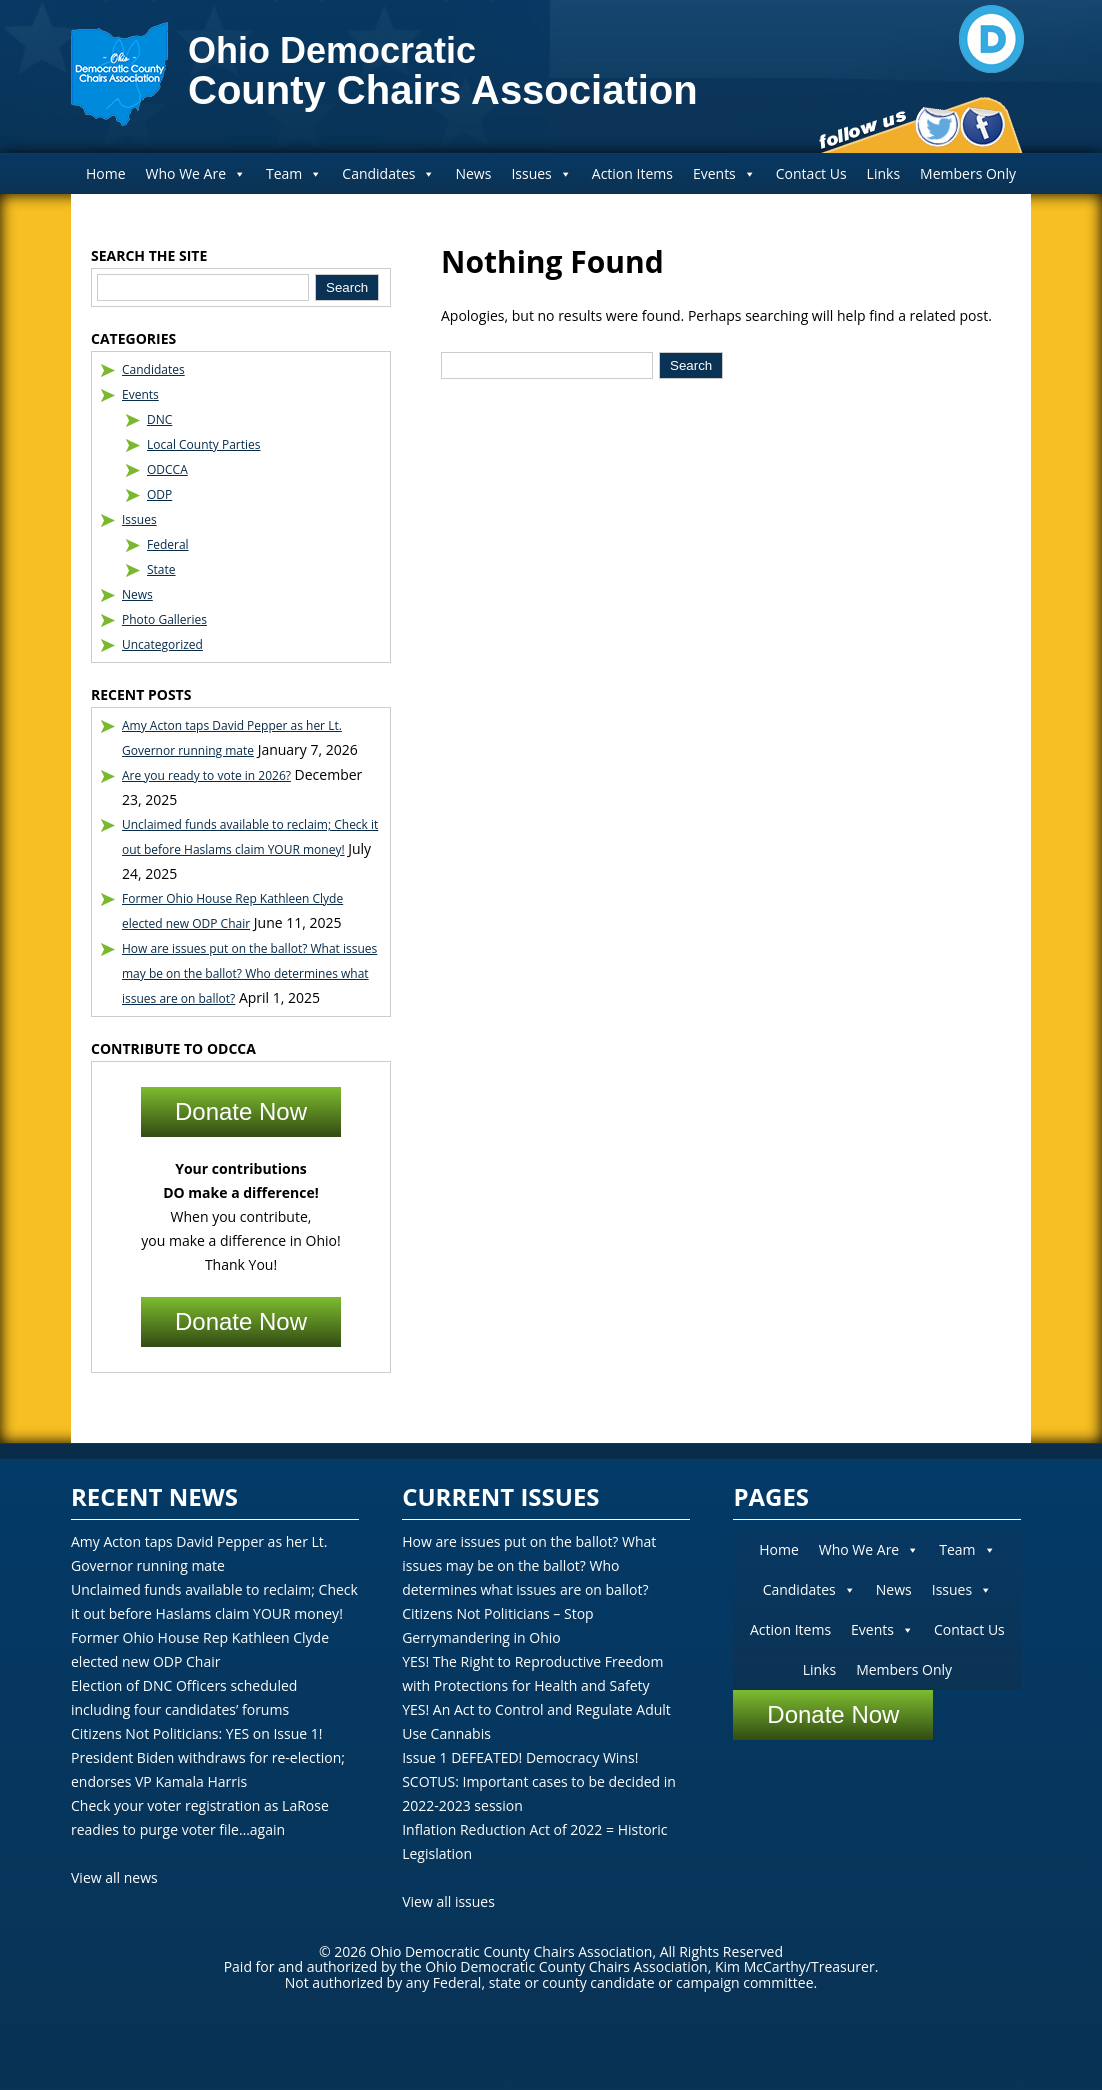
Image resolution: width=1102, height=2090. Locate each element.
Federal (168, 544)
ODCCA (167, 469)
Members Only (968, 173)
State (161, 569)
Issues (541, 173)
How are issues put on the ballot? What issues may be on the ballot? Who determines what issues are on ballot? (249, 973)
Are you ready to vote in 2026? (206, 775)
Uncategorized (162, 644)
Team (294, 173)
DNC (159, 419)
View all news (114, 1877)
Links (883, 173)
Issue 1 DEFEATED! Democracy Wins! (520, 1757)
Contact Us (811, 173)
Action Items (632, 173)
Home (106, 173)
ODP (159, 494)
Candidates (388, 173)
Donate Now (241, 1111)
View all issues (448, 1901)
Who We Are (196, 173)
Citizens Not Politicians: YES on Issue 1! (196, 1733)
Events (724, 173)
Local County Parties (204, 444)
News (473, 173)
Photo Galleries (164, 619)
